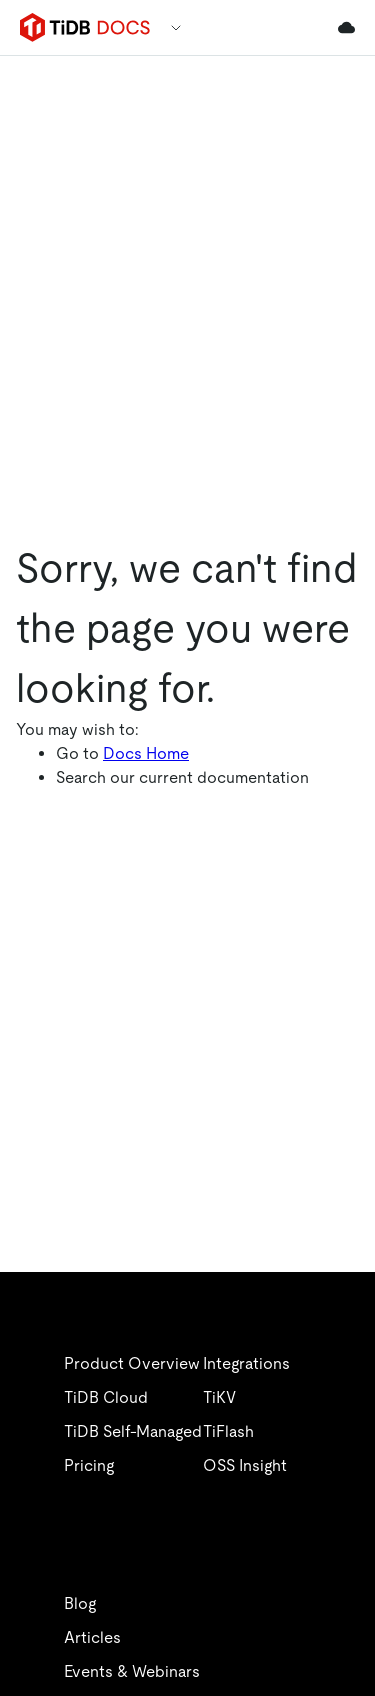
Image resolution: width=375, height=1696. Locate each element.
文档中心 (108, 723)
